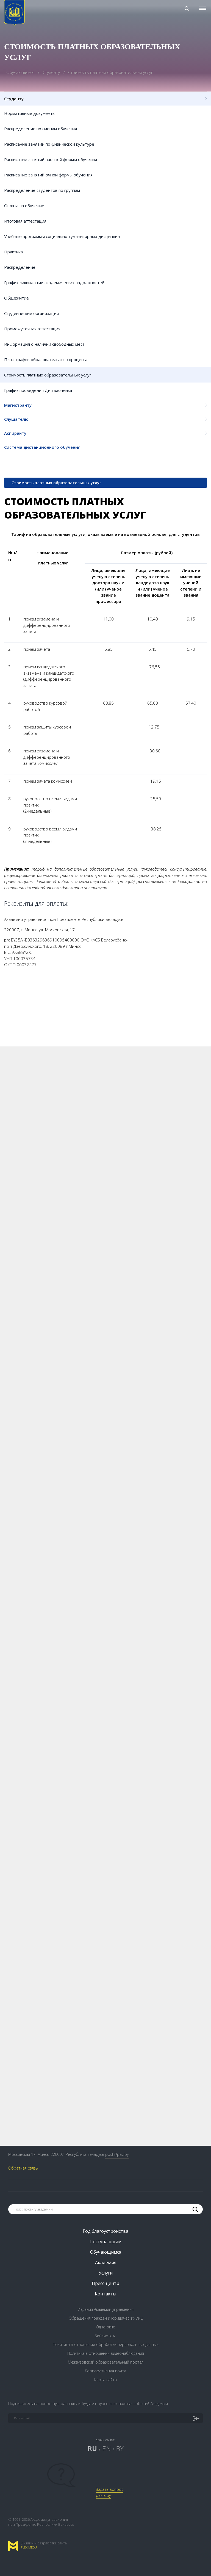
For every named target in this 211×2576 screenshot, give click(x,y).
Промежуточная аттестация (32, 328)
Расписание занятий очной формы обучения (48, 175)
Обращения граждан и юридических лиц (106, 2318)
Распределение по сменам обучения (40, 128)
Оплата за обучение (24, 205)
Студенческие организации (31, 313)
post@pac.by (117, 2154)
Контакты (105, 2294)
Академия (105, 2262)
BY (120, 2448)
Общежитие (16, 298)
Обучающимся (20, 72)
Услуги (106, 2273)
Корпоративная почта (105, 2370)
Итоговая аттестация (25, 221)
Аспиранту (105, 433)
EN (106, 2448)
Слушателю (105, 419)
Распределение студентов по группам (42, 190)
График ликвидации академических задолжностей (54, 282)
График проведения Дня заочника (38, 390)
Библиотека (105, 2335)
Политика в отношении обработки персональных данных (106, 2344)
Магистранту (105, 405)
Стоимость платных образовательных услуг (47, 375)
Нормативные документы (29, 113)
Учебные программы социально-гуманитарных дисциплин (62, 236)
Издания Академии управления (106, 2309)
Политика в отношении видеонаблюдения (105, 2353)
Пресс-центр (105, 2283)
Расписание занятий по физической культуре (49, 144)
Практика (13, 251)
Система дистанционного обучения (42, 447)
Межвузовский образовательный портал (105, 2362)
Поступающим (105, 2242)
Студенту (52, 72)
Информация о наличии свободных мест (44, 344)
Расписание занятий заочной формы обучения (50, 159)
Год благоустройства (105, 2231)
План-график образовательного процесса (45, 359)
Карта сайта (105, 2379)
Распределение (19, 267)
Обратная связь (23, 2168)
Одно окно (105, 2327)
